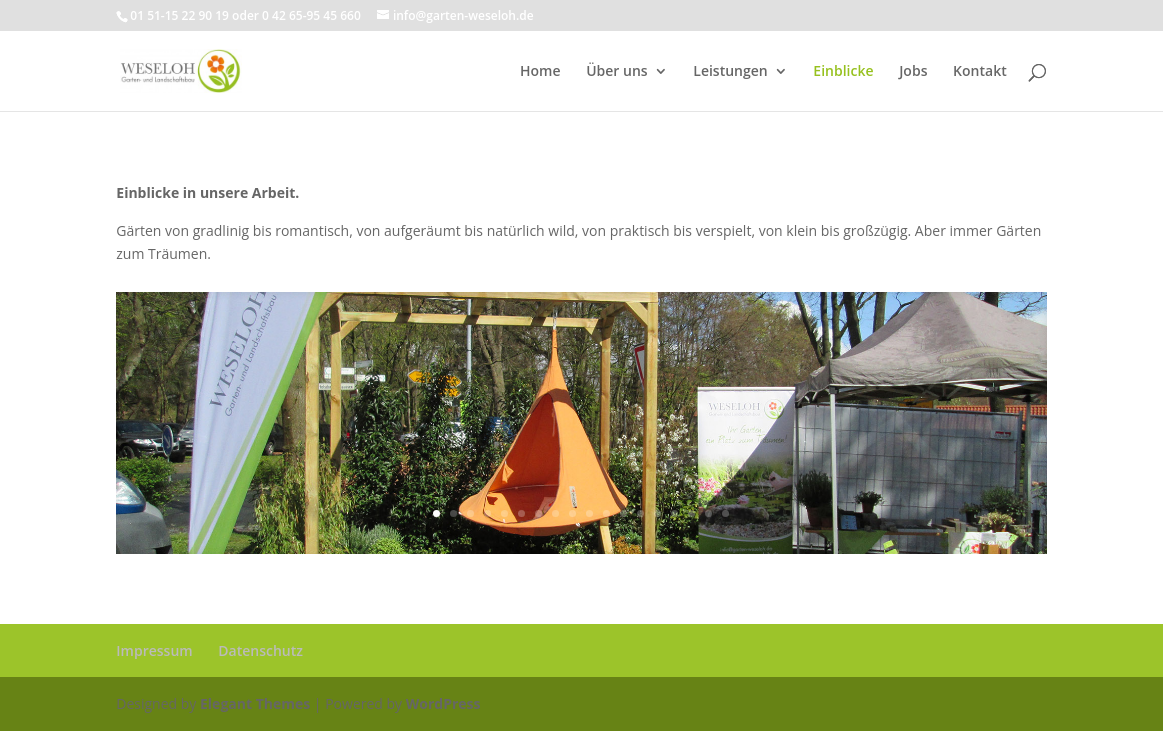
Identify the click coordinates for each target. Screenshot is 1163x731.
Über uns (616, 72)
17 (708, 513)
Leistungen (730, 72)
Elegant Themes (255, 703)
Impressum (154, 650)
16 (691, 513)
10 (589, 513)
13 (640, 513)
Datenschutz (260, 650)
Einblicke (843, 72)
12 (623, 513)
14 (657, 513)
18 (725, 513)
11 (606, 513)
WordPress (443, 703)
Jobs (913, 72)
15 (674, 513)
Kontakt (980, 72)
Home (540, 72)
